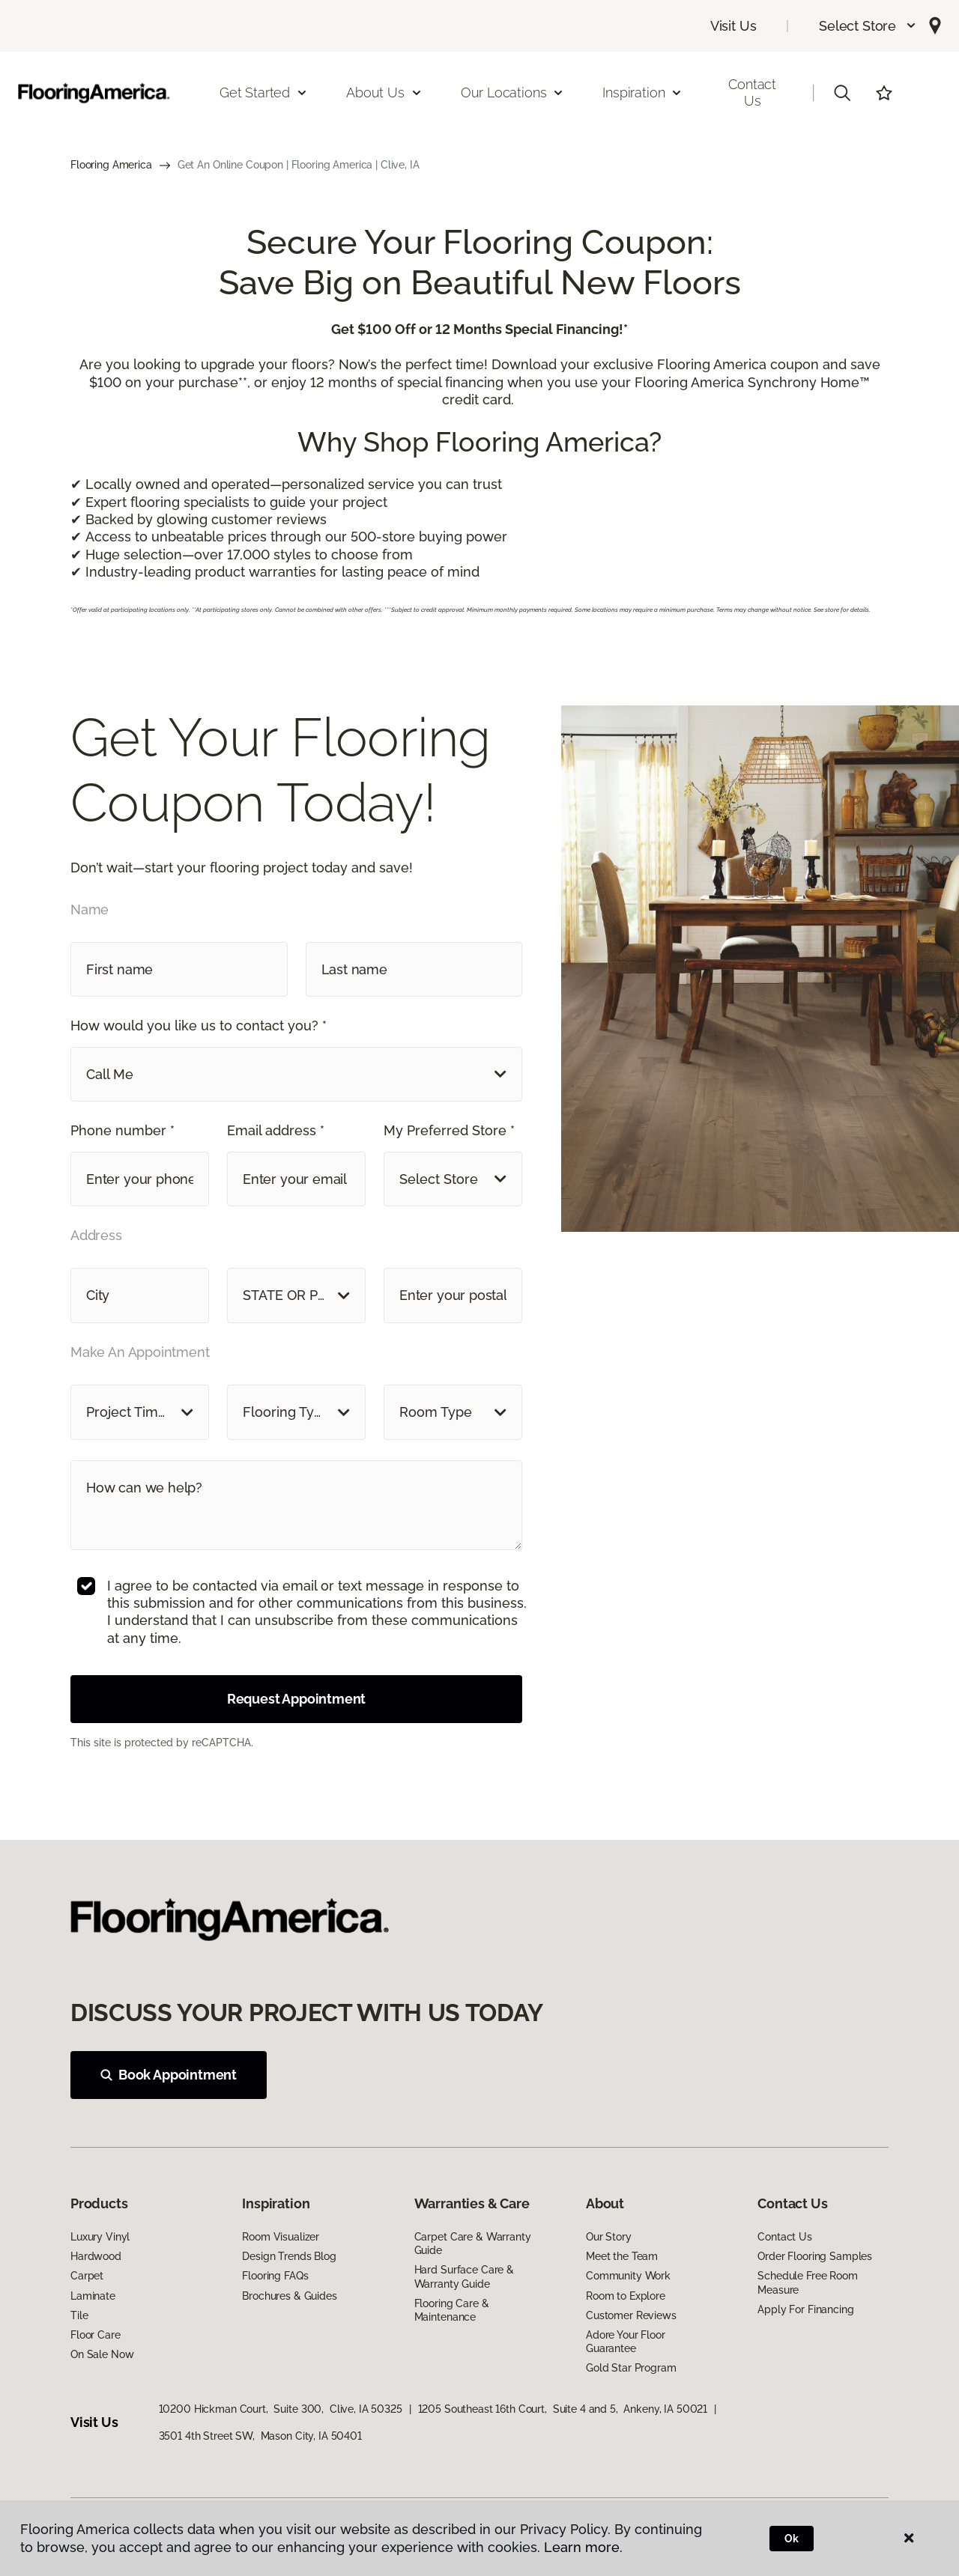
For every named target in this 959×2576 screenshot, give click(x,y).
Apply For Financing (805, 2309)
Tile (79, 2315)
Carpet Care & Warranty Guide (472, 2243)
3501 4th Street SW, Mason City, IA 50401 (260, 2436)
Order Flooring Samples (814, 2256)
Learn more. (583, 2547)
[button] (868, 25)
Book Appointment (168, 2075)
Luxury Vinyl (100, 2237)
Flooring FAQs (275, 2276)
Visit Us (733, 26)
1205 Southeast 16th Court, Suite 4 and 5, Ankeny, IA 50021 (563, 2409)
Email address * (275, 1130)
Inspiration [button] (642, 92)
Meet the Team (622, 2256)
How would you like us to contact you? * (198, 1025)
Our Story (609, 2237)
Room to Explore (625, 2296)
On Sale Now (101, 2354)
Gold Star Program (631, 2368)
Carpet (86, 2276)
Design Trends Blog (289, 2256)
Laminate (92, 2296)
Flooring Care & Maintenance (451, 2310)
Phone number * (122, 1130)
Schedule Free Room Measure (807, 2282)
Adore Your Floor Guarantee (625, 2341)
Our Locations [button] (513, 92)
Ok (791, 2539)
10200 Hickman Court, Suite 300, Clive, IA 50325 (280, 2409)
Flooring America (111, 165)
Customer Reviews (631, 2315)
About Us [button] (384, 92)
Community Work (628, 2276)
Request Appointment (296, 1699)
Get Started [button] (264, 92)
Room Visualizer (280, 2237)
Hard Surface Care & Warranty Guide (464, 2276)
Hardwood (95, 2256)
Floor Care (95, 2335)
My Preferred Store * (449, 1130)
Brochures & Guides (289, 2296)
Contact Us (752, 92)
